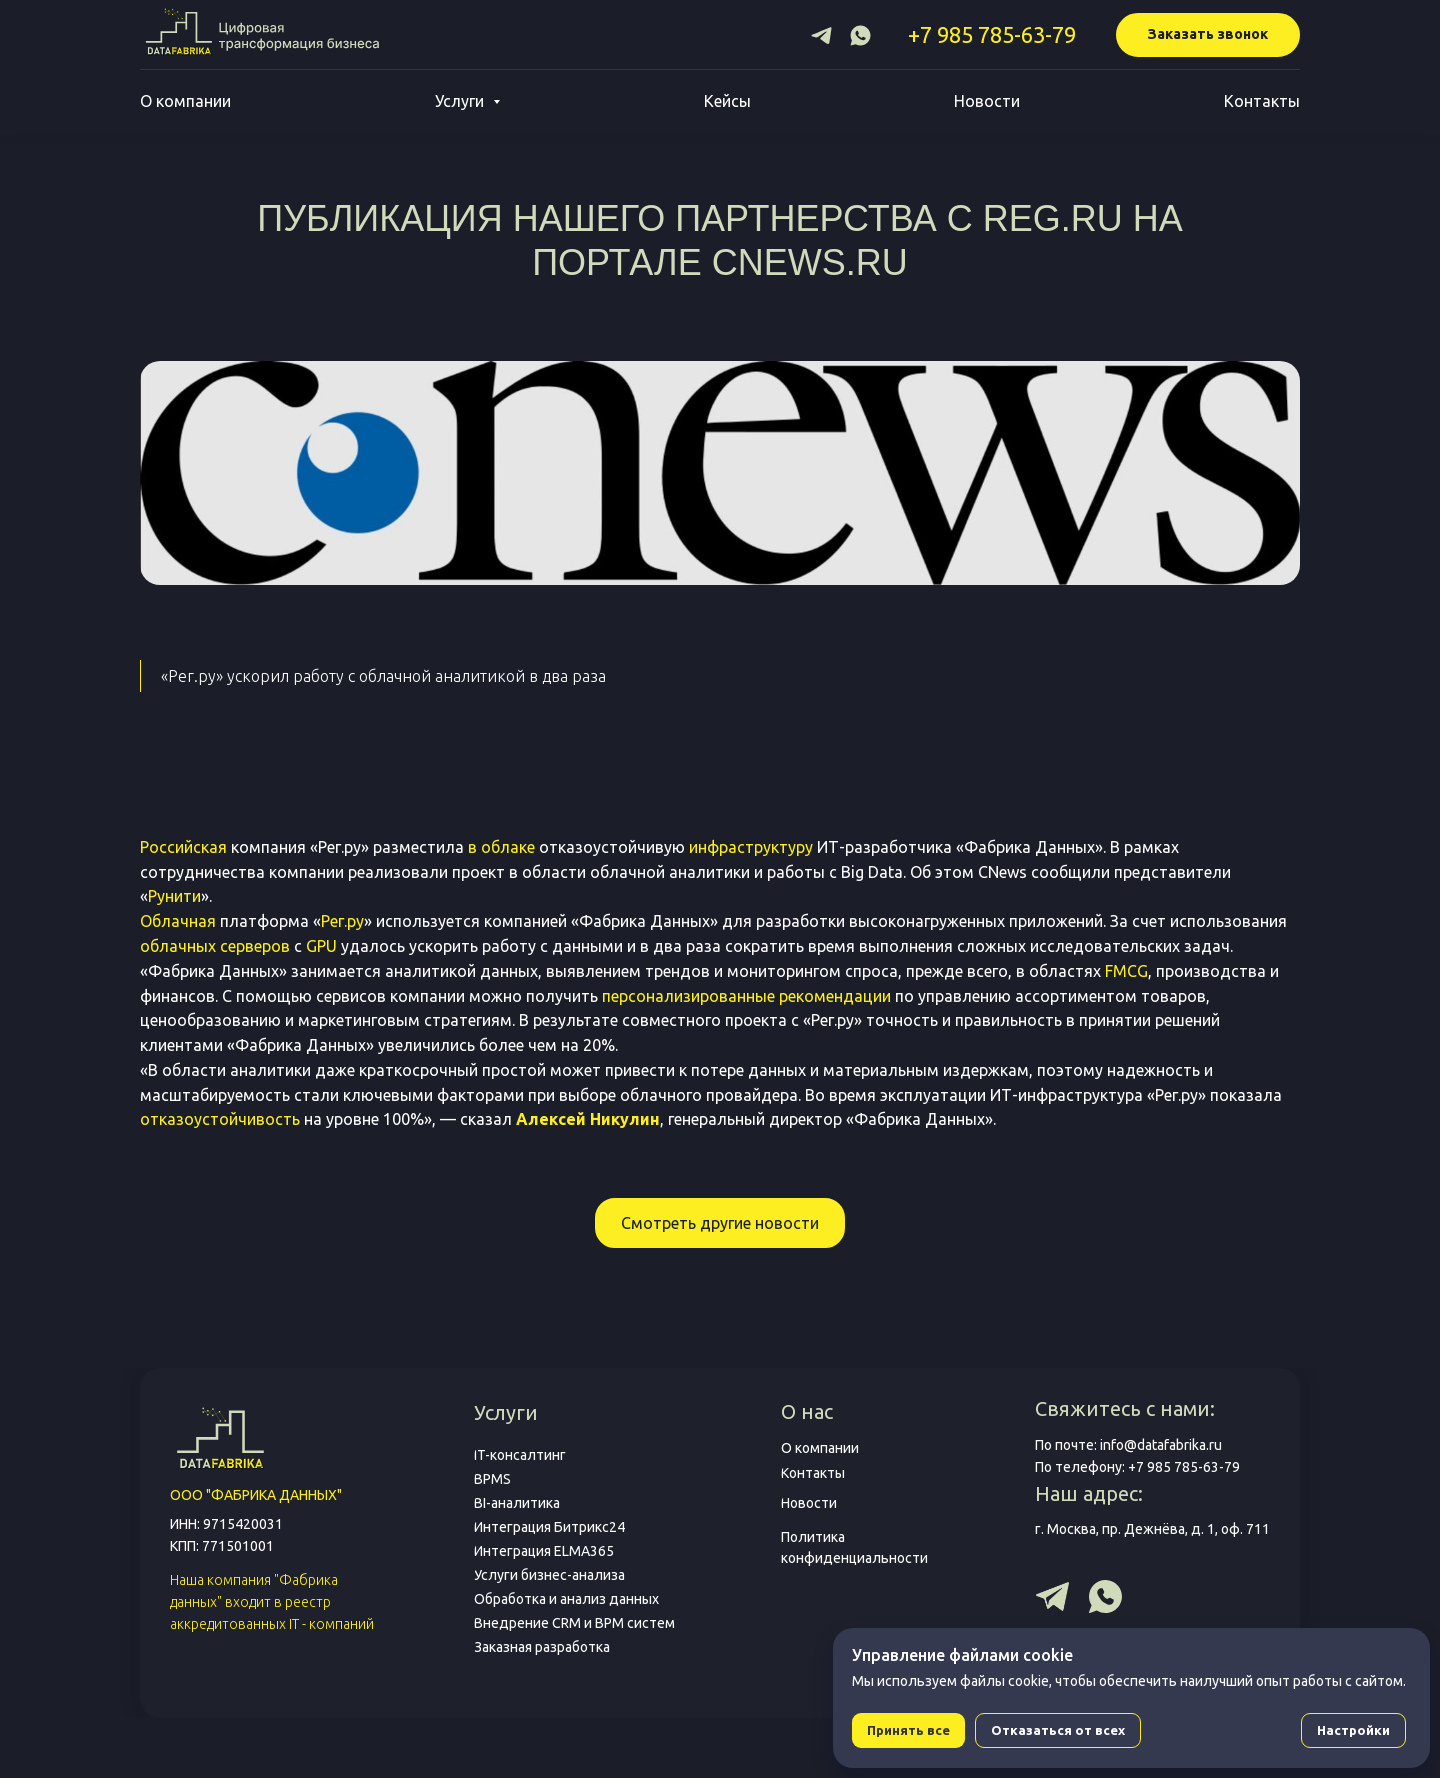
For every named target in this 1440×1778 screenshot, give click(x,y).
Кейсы (727, 101)
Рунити (174, 896)
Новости (987, 101)
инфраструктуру (751, 847)
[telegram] (821, 35)
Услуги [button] (461, 101)
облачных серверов (215, 946)
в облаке (501, 847)
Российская (183, 847)
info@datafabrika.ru (1161, 1445)
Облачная (178, 921)
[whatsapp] (860, 35)
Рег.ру (342, 921)
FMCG (1126, 971)
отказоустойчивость (220, 1119)
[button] (1208, 35)
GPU (321, 946)
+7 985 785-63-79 (992, 34)
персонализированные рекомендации (746, 996)
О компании (185, 101)
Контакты (1262, 101)
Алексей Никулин (588, 1119)
